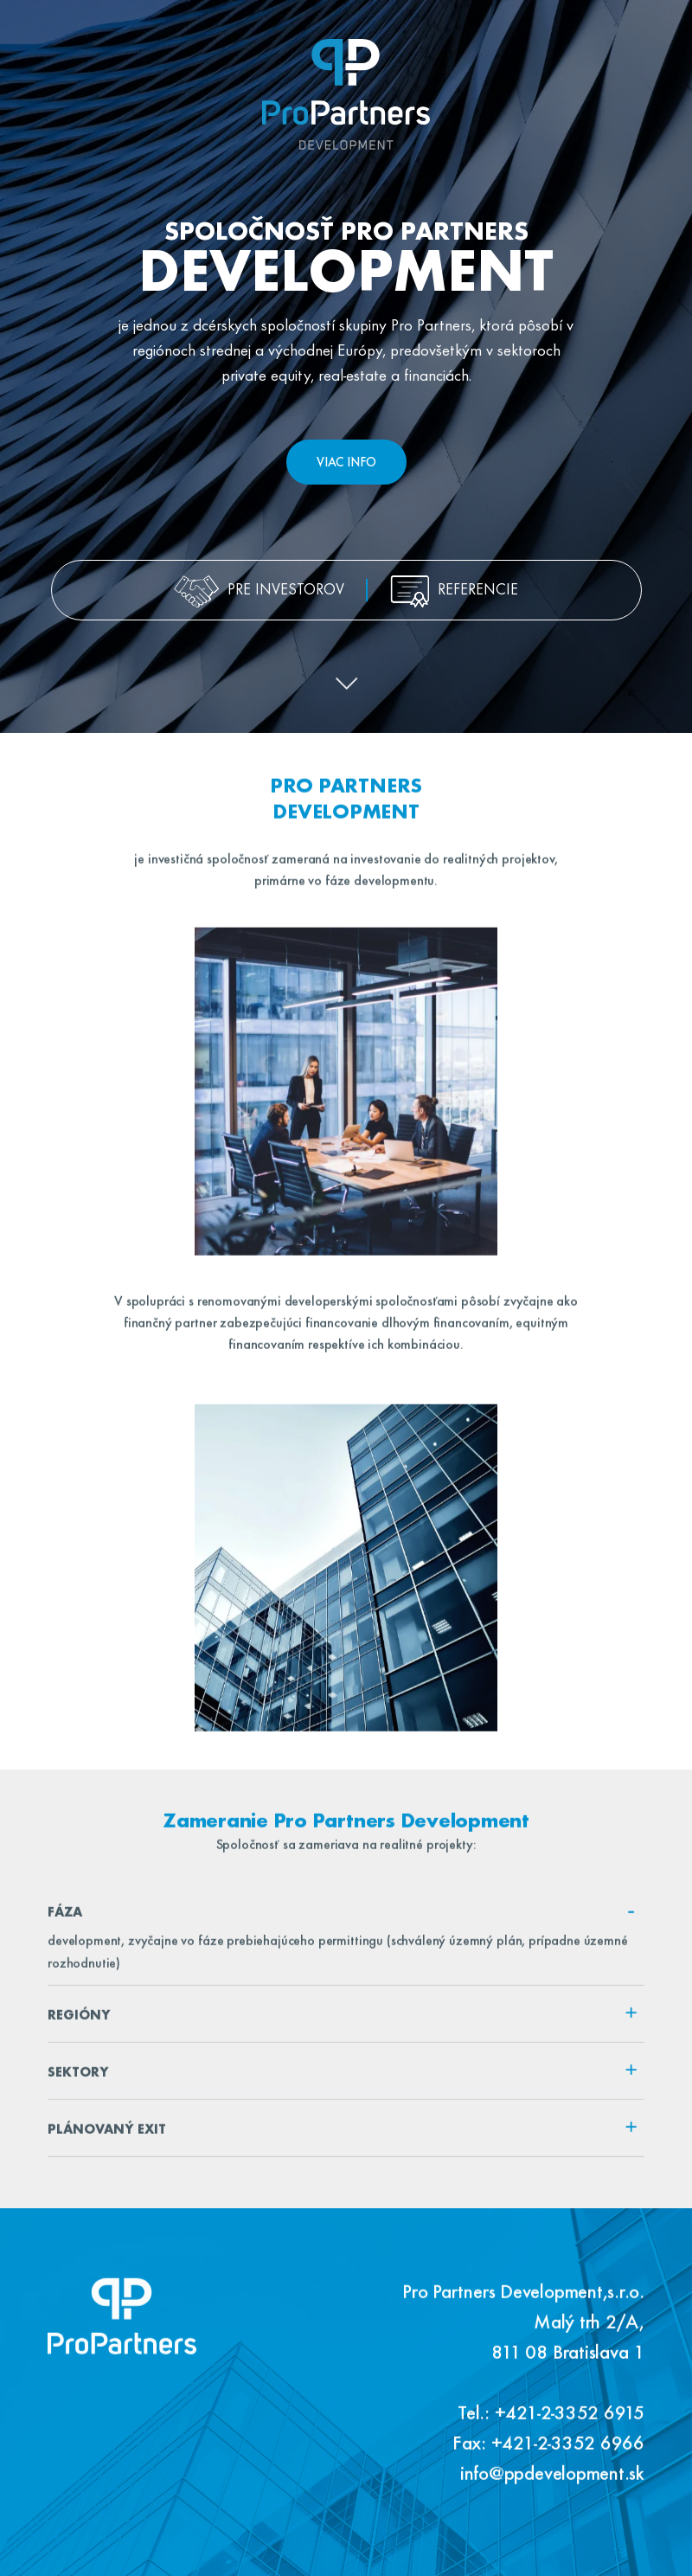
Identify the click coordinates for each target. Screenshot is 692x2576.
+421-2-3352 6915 (569, 2422)
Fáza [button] (343, 1917)
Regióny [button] (343, 2020)
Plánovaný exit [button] (343, 2134)
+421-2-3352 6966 (567, 2453)
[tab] (346, 1922)
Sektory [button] (343, 2077)
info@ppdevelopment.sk (552, 2483)
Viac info (346, 463)
